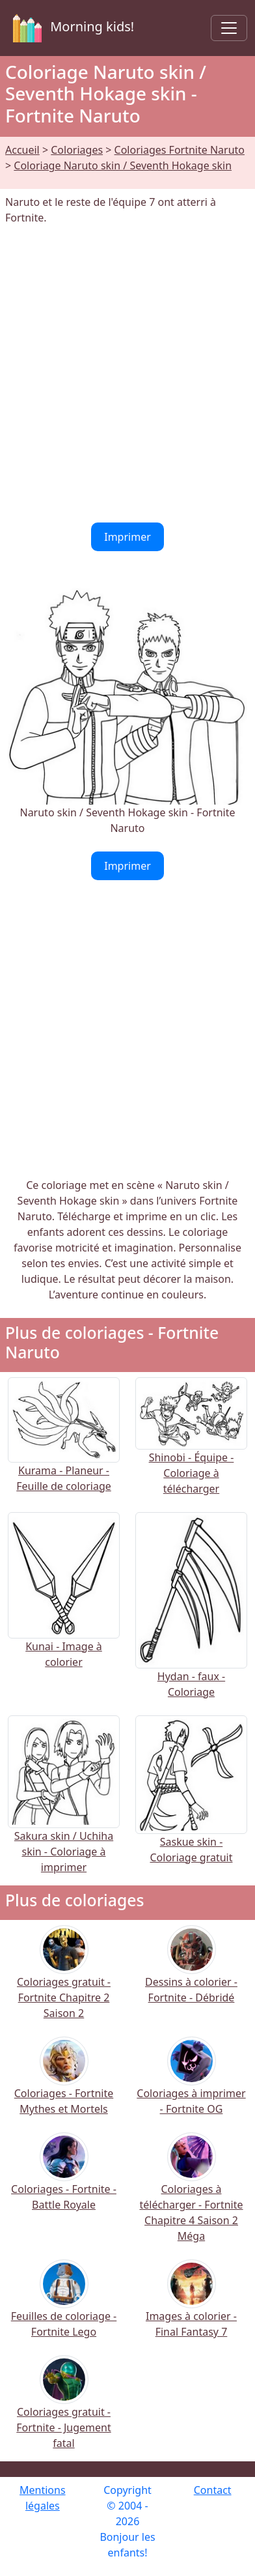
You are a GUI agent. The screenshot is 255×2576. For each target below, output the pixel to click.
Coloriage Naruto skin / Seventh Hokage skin (123, 165)
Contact (213, 2490)
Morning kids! (71, 28)
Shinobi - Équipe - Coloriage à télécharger (191, 1450)
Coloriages (77, 150)
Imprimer (127, 537)
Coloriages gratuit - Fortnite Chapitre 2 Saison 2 (64, 1980)
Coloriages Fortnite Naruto (179, 150)
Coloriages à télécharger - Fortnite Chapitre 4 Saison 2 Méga (191, 2196)
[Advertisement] (127, 374)
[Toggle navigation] (229, 28)
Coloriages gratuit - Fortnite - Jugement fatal (63, 2410)
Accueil (22, 150)
